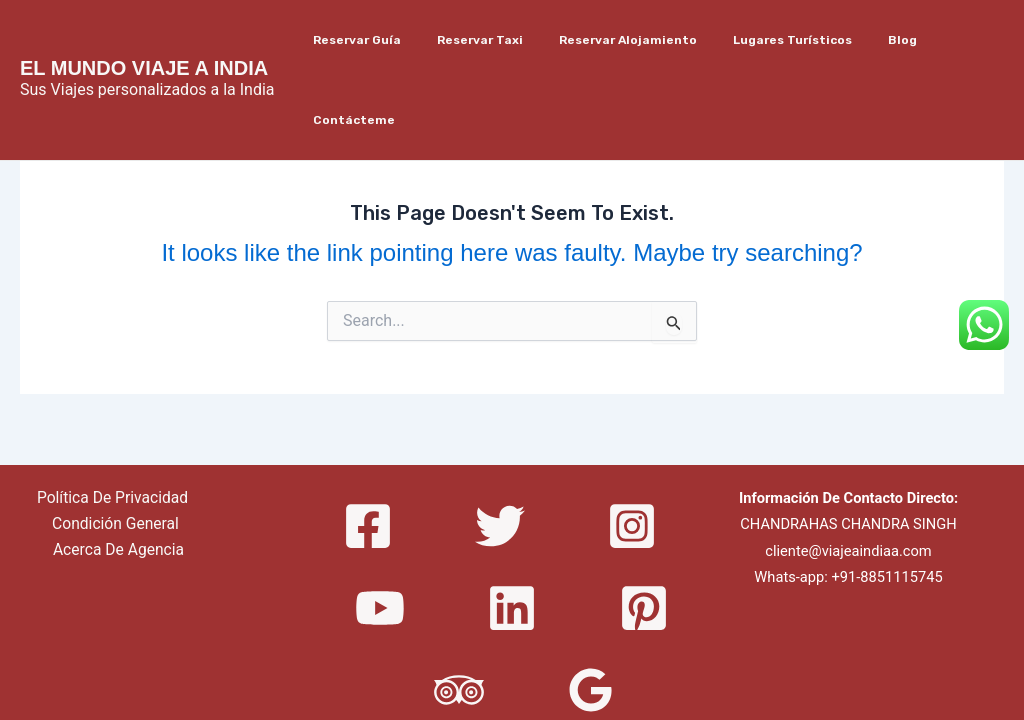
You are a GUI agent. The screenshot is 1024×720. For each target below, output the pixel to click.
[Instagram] (632, 447)
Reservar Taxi (485, 40)
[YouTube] (380, 529)
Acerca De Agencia (119, 471)
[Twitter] (500, 447)
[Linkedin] (512, 529)
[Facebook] (368, 447)
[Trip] (459, 611)
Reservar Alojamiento (621, 40)
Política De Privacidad (111, 418)
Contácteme (951, 40)
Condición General (116, 445)
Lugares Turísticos (773, 40)
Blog (871, 40)
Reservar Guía (374, 40)
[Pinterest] (644, 529)
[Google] (591, 611)
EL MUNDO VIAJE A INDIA (144, 28)
